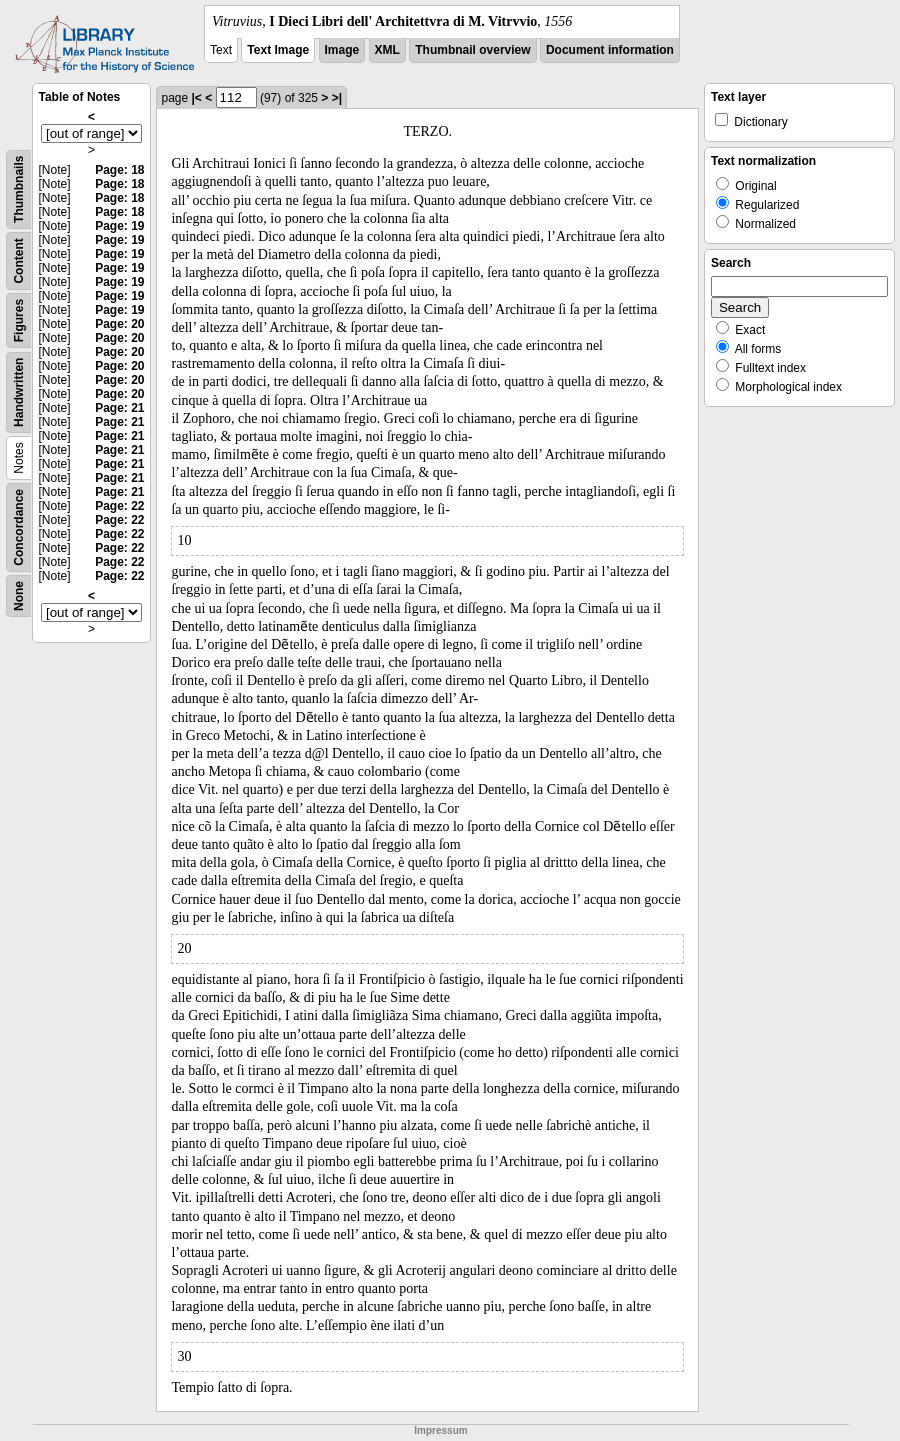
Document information (610, 50)
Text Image (278, 50)
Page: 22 (119, 506)
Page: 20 (119, 324)
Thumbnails (19, 189)
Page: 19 (119, 226)
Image (342, 50)
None (19, 596)
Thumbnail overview (472, 50)
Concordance (19, 527)
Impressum (440, 1430)
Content (19, 260)
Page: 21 (119, 408)
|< (197, 98)
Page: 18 (119, 170)
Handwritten (19, 392)
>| (337, 98)
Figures (19, 320)
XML (387, 50)
